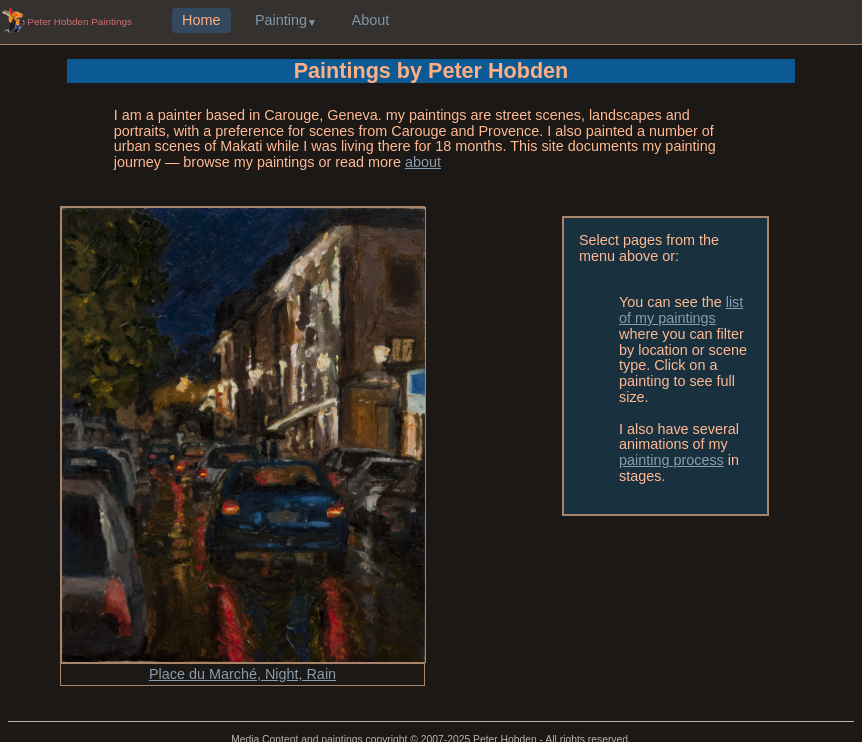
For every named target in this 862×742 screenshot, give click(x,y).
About (371, 21)
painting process (671, 460)
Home (201, 21)
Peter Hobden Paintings (79, 21)
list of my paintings (681, 310)
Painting (281, 21)
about (423, 162)
